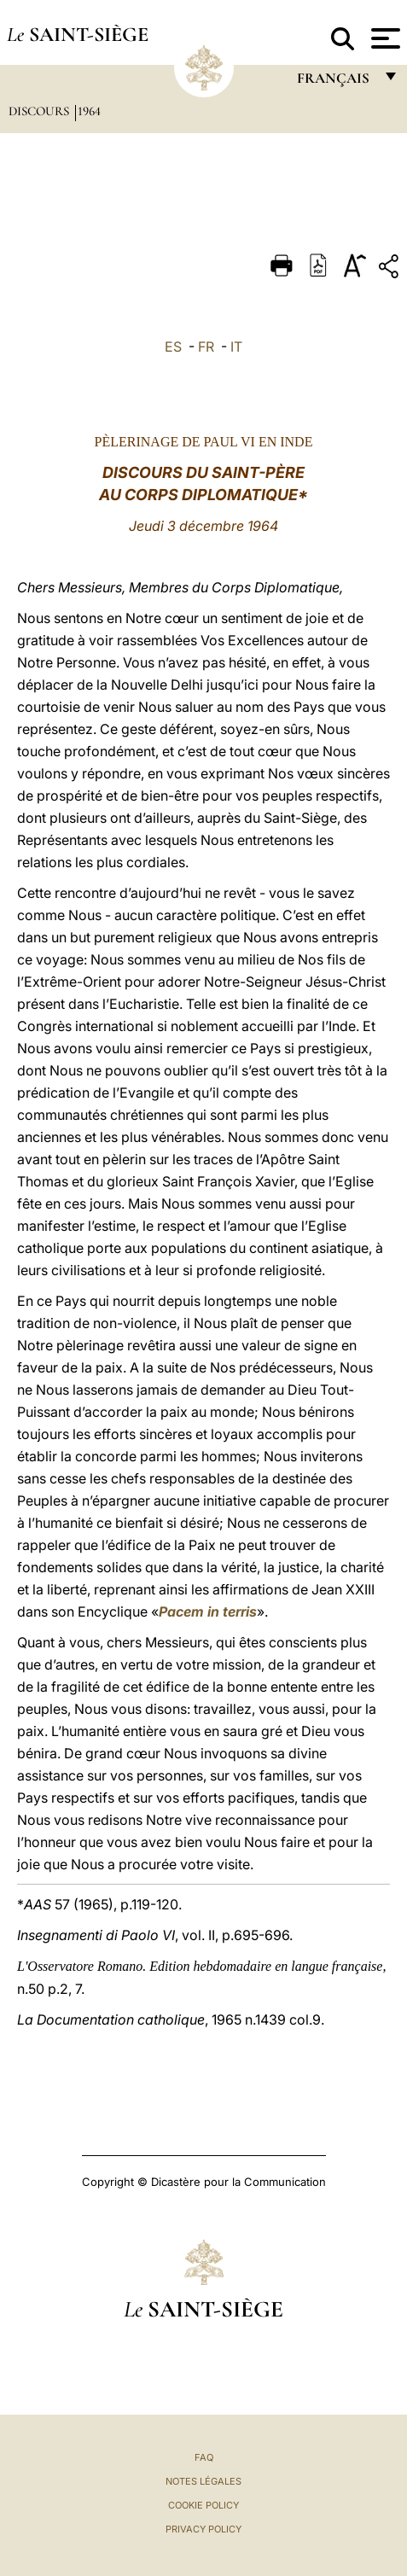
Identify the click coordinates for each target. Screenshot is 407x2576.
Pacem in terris (208, 1611)
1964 (89, 111)
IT (236, 346)
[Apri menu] (383, 38)
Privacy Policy (203, 2529)
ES (173, 346)
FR (206, 346)
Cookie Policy (203, 2505)
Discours (41, 111)
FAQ (204, 2457)
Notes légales (203, 2481)
